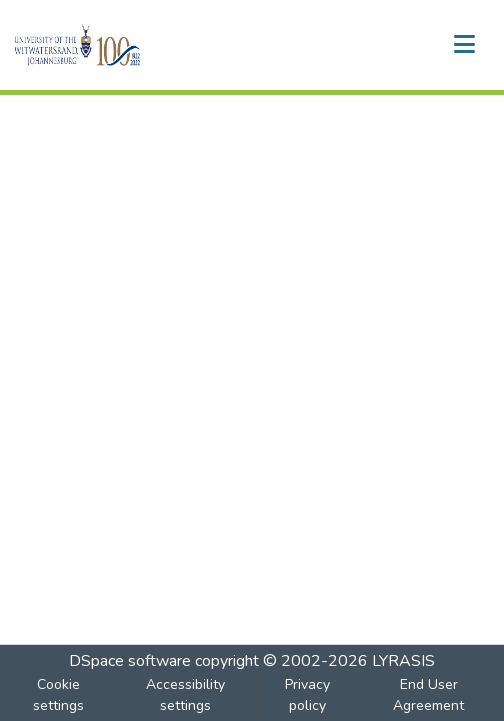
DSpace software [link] (130, 661)
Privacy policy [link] (307, 695)
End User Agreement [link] (428, 695)
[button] (111, 45)
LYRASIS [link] (403, 661)
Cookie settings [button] (58, 695)
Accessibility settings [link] (185, 695)
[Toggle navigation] (464, 45)
